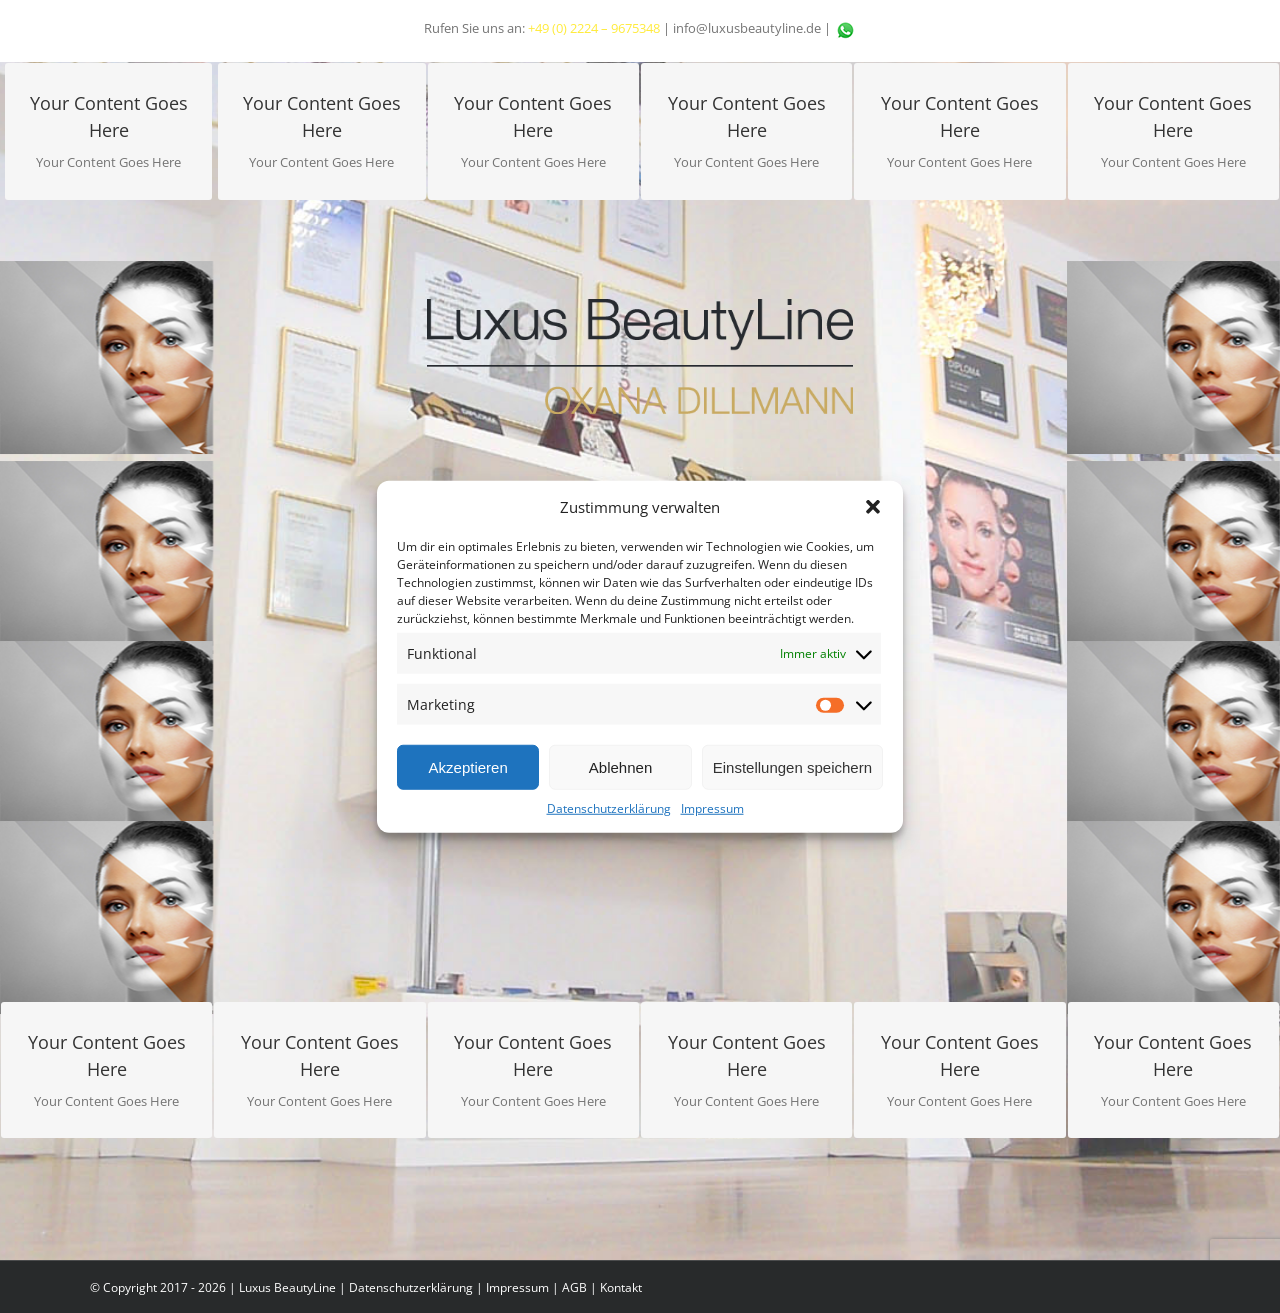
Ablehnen (620, 766)
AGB (574, 1287)
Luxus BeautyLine (287, 1287)
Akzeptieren (468, 766)
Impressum (712, 808)
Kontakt (621, 1287)
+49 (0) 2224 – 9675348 (594, 28)
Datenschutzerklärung (609, 808)
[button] (873, 507)
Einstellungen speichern (792, 766)
